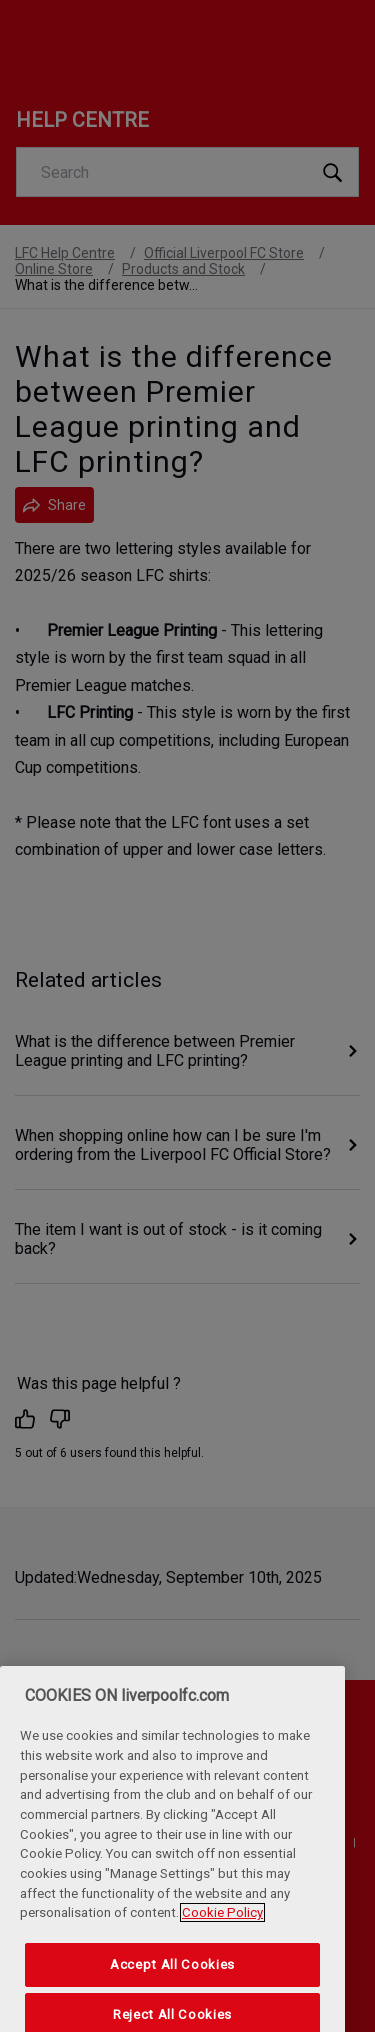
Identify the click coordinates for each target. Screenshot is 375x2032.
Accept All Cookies (172, 1985)
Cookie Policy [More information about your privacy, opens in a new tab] (222, 1934)
